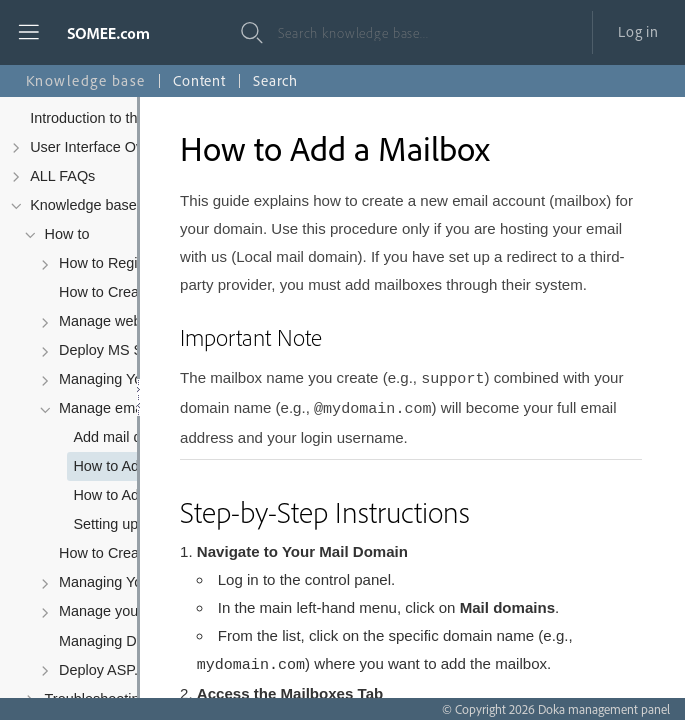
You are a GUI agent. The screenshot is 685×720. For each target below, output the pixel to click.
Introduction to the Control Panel (133, 118)
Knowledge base (83, 205)
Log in (638, 31)
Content (199, 80)
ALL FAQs (62, 176)
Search (275, 80)
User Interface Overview (107, 147)
